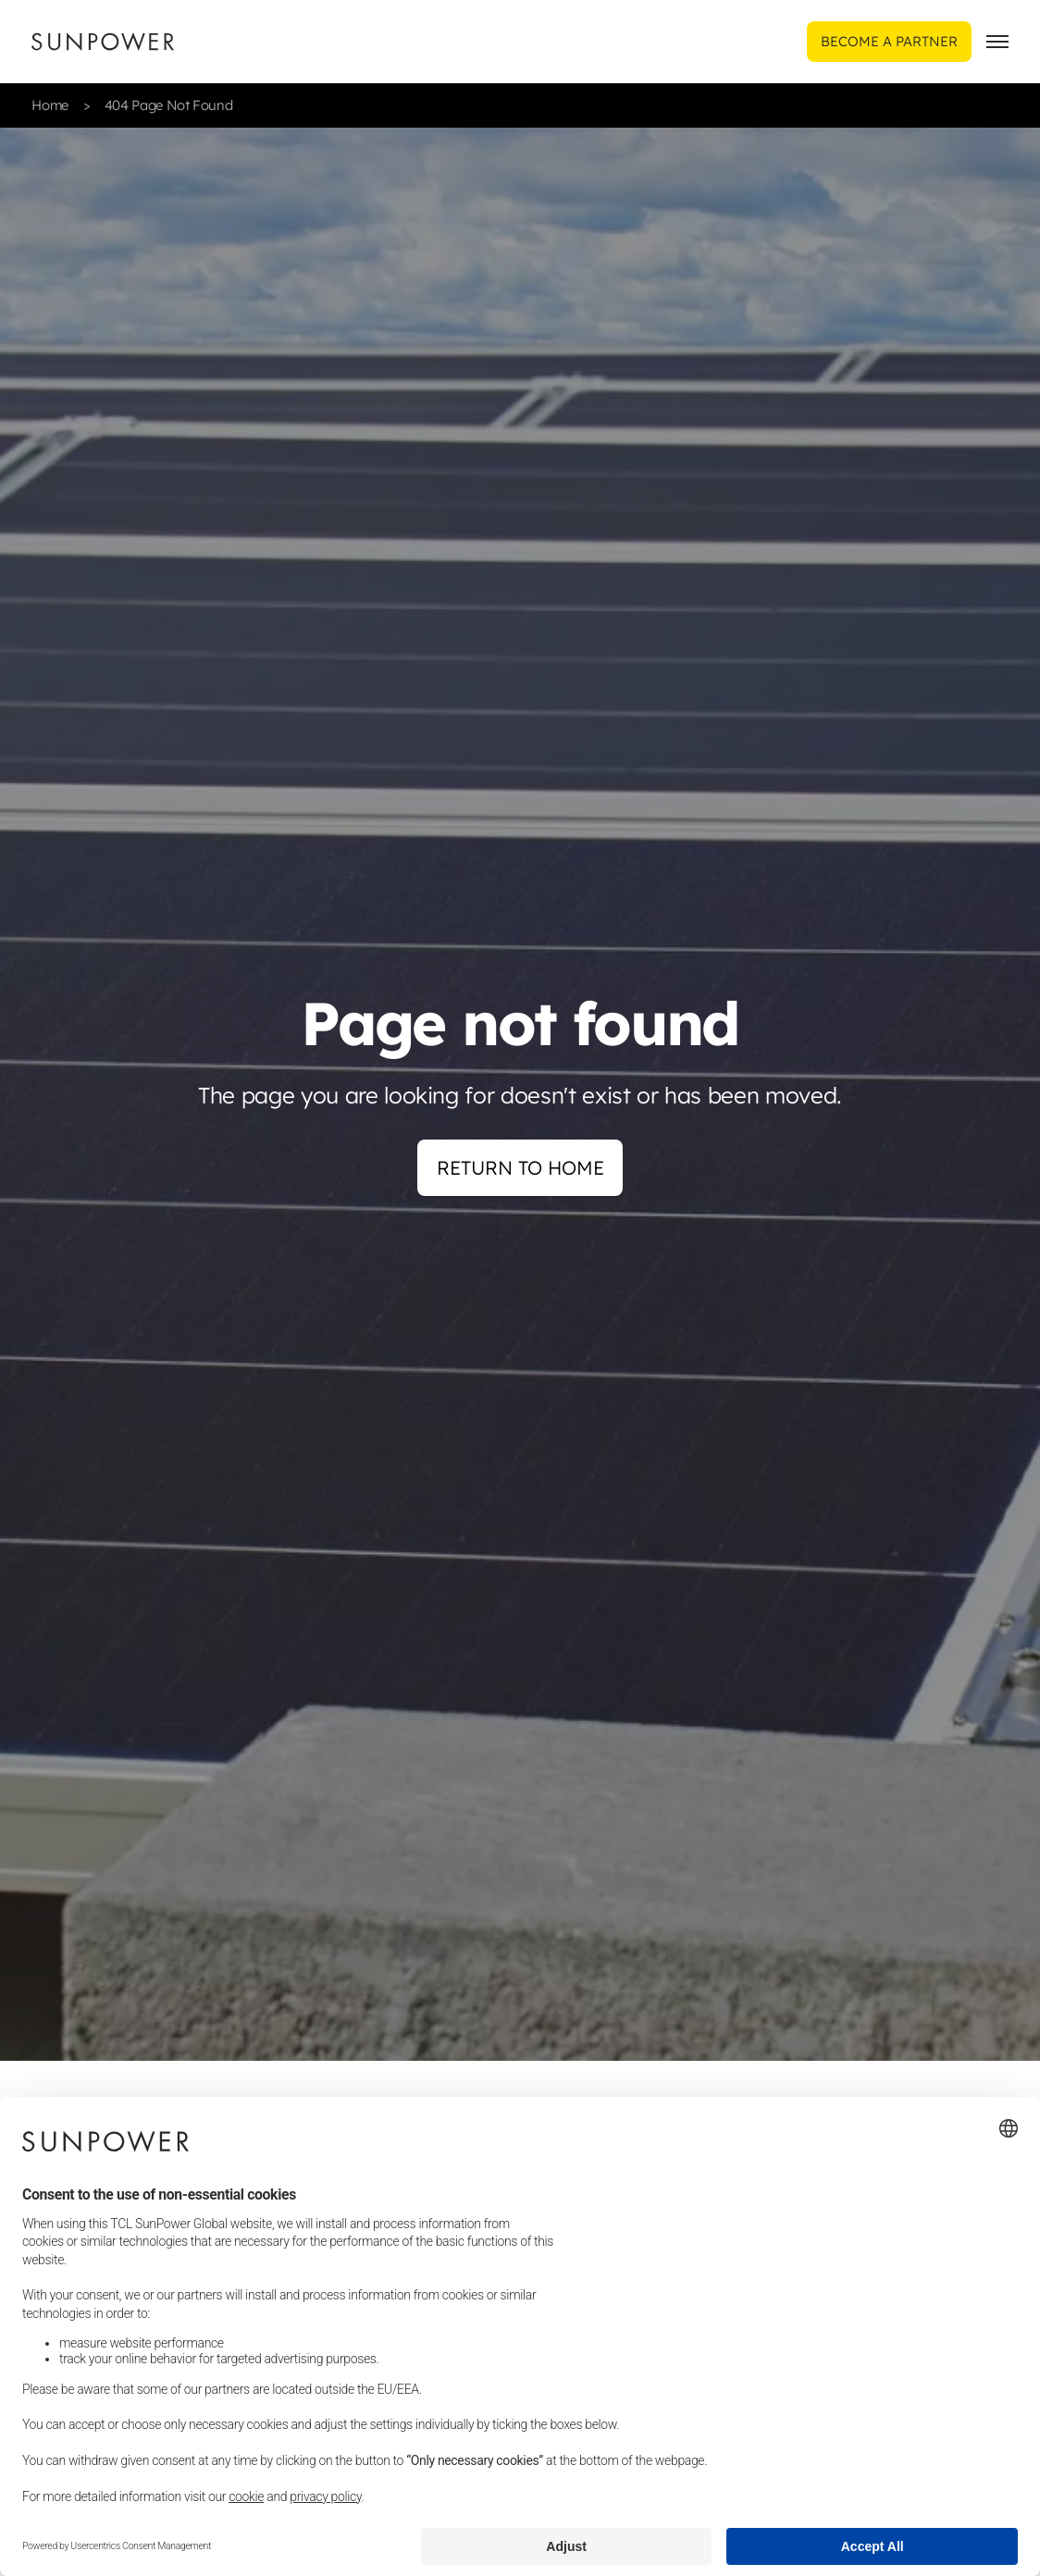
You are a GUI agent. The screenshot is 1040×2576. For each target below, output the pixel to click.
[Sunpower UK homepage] (102, 41)
